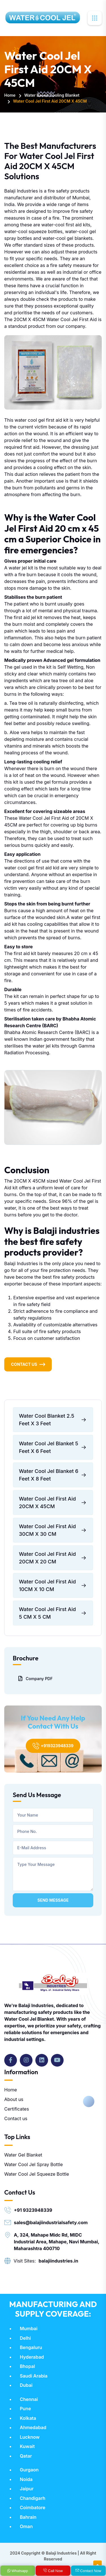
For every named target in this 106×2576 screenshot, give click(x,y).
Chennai (29, 2399)
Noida (26, 2479)
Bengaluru (31, 2347)
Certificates (16, 2109)
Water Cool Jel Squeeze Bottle (36, 2174)
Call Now (53, 2571)
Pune (25, 2408)
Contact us (15, 2118)
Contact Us (24, 1364)
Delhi (25, 2338)
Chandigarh (32, 2498)
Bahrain (28, 2517)
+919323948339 (53, 1745)
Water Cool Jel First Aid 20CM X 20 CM (53, 1558)
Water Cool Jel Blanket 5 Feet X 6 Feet (53, 1447)
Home (10, 95)
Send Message (52, 1900)
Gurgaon (29, 2470)
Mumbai (28, 2328)
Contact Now (88, 2571)
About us (13, 2099)
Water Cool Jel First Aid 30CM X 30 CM (53, 1530)
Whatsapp (17, 2571)
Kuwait (27, 2446)
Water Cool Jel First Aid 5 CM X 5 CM (53, 1613)
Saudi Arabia (33, 2376)
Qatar (26, 2456)
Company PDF (35, 1678)
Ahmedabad (33, 2427)
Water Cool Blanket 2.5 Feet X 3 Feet (53, 1419)
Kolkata (28, 2418)
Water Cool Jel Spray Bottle (33, 2164)
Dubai (26, 2385)
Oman (26, 2526)
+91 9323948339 (33, 2210)
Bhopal (27, 2366)
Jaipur (27, 2488)
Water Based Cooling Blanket (51, 95)
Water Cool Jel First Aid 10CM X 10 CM (53, 1585)
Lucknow (30, 2437)
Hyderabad (32, 2357)
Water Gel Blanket (23, 2155)
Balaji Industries (61, 2553)
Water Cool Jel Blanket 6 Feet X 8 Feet (53, 1475)
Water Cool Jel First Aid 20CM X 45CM (53, 1502)
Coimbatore (32, 2507)
